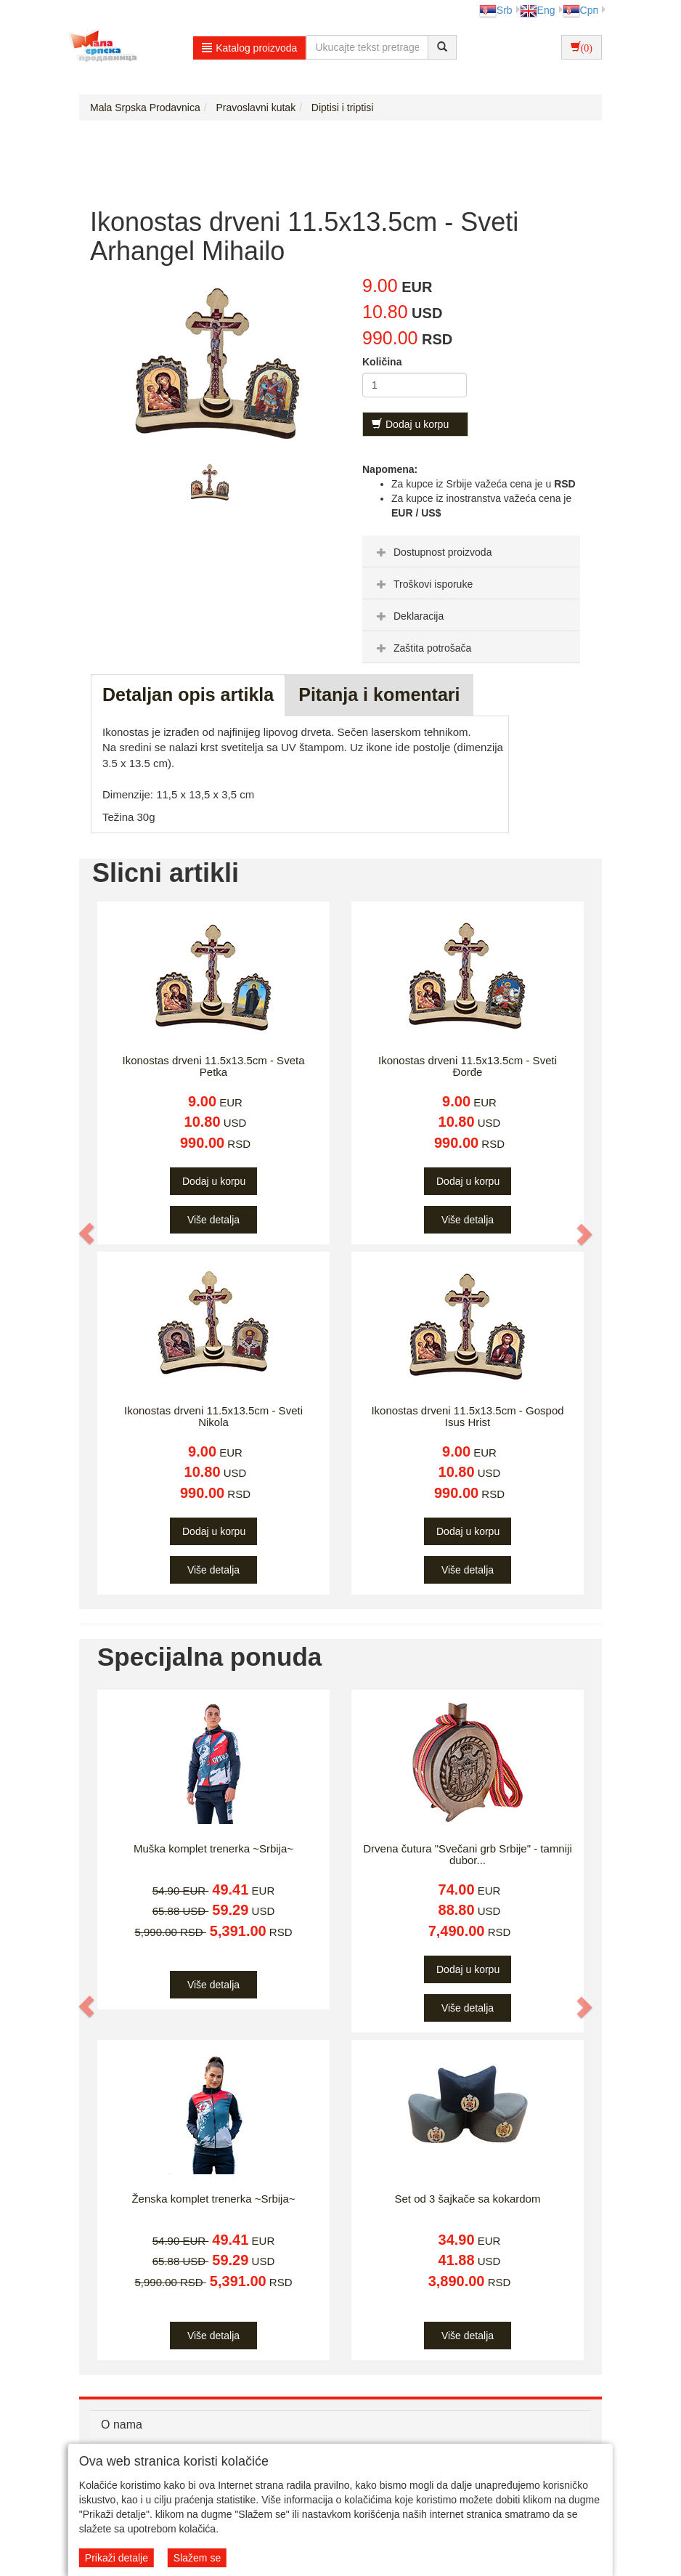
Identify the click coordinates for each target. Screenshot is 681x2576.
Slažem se (197, 2558)
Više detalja (213, 1220)
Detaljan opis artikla (188, 694)
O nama (121, 2424)
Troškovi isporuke (423, 584)
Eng (537, 10)
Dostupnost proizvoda (432, 552)
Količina (381, 362)
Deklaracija (408, 616)
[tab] (471, 551)
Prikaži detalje (116, 2558)
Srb (496, 10)
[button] (87, 1234)
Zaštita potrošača (422, 648)
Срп (580, 10)
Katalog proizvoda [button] (249, 48)
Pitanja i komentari (379, 694)
